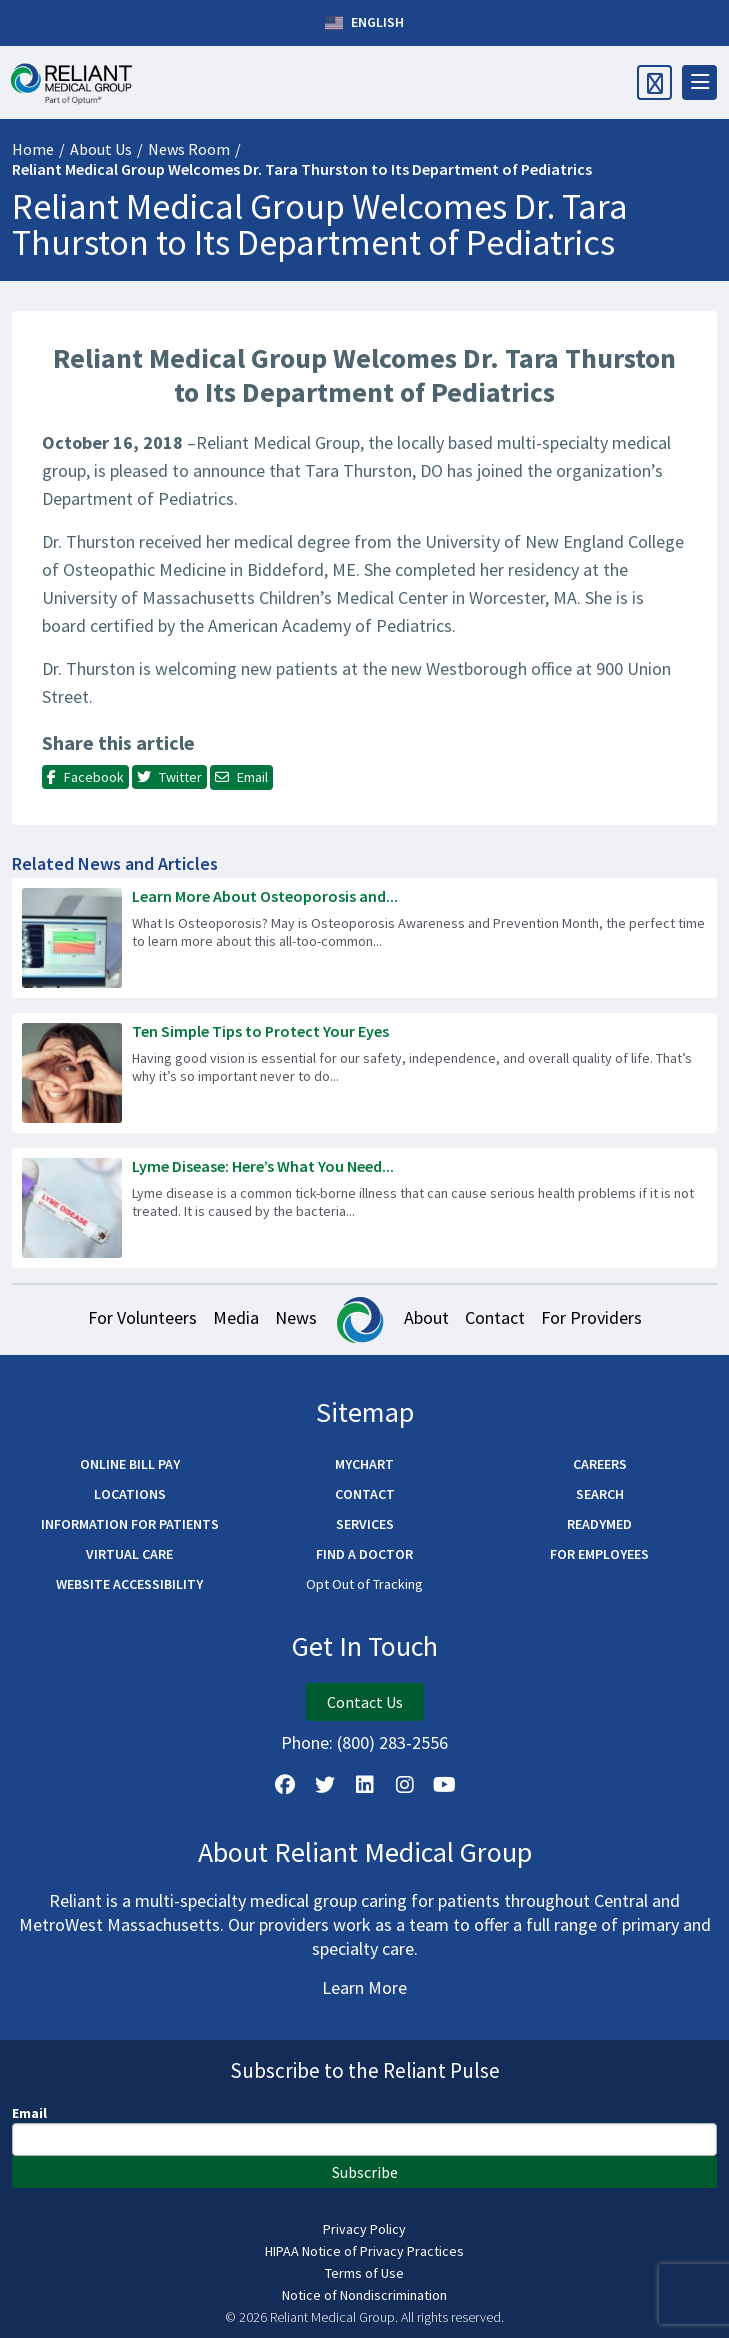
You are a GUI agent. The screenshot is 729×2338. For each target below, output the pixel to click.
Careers (600, 1464)
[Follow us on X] (325, 1785)
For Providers (591, 1317)
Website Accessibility (129, 1584)
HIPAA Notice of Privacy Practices (364, 2251)
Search (600, 1494)
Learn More (364, 1987)
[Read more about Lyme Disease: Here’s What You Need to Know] (364, 1208)
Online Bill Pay (130, 1464)
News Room (189, 149)
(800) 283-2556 (392, 1742)
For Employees (599, 1554)
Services (365, 1524)
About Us (101, 149)
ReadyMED (599, 1524)
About (426, 1317)
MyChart (364, 1464)
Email (29, 2113)
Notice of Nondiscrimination (364, 2295)
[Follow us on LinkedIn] (365, 1785)
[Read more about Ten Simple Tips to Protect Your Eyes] (364, 1073)
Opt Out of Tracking (364, 1584)
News (296, 1317)
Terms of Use (364, 2273)
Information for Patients (130, 1524)
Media (236, 1317)
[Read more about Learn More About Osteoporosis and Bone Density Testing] (364, 938)
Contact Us (365, 1702)
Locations (130, 1494)
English (364, 23)
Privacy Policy (364, 2229)
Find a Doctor (364, 1554)
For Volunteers (142, 1317)
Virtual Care (129, 1554)
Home (33, 149)
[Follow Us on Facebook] (285, 1785)
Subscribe (365, 2172)
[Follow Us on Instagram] (405, 1785)
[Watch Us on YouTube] (445, 1785)
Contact (495, 1317)
